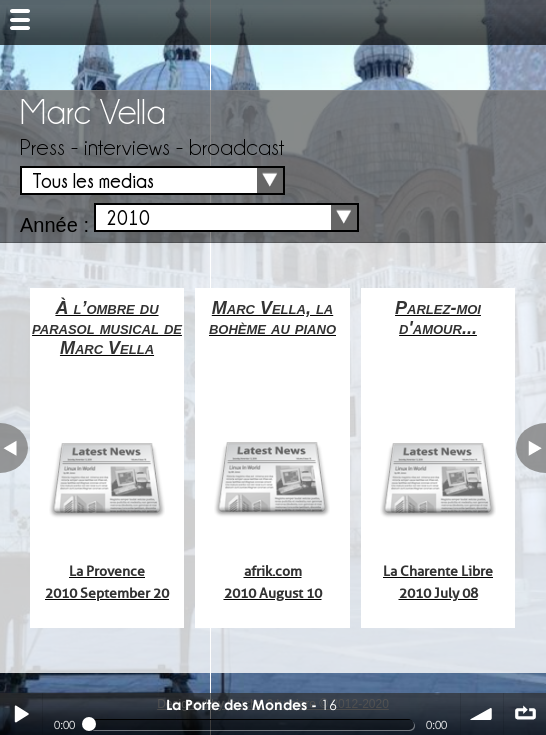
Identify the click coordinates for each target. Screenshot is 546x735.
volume (482, 714)
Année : (54, 225)
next (531, 448)
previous (14, 448)
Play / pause (21, 714)
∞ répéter (525, 714)
